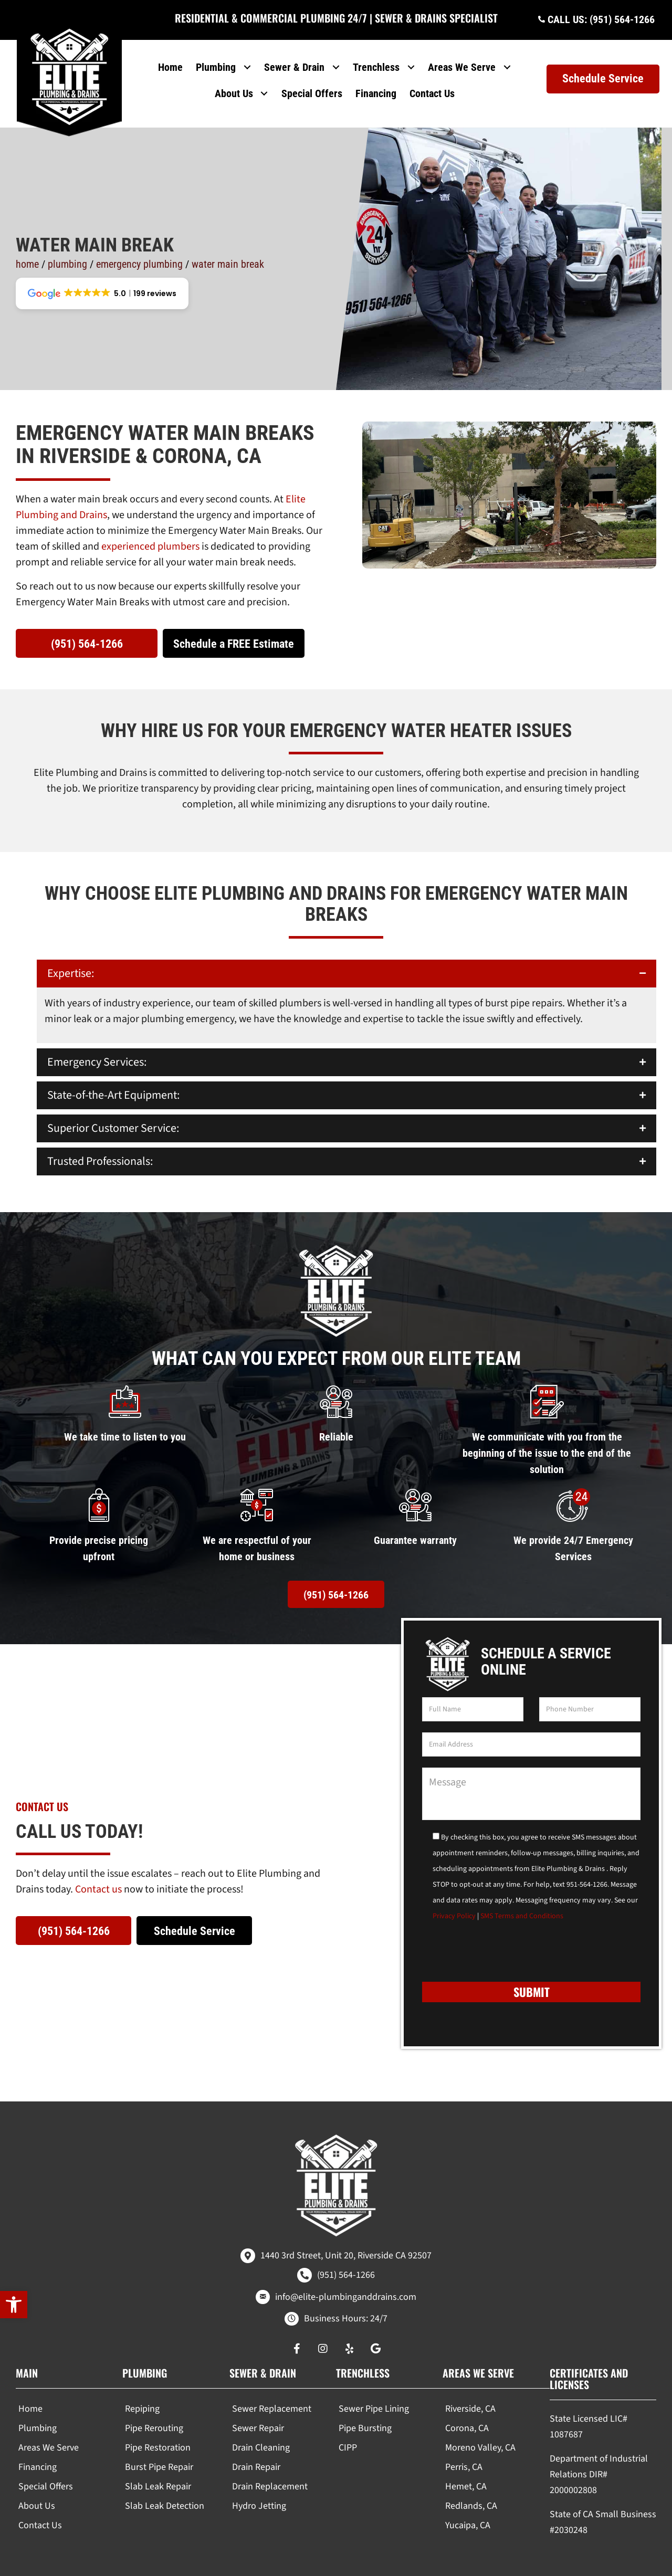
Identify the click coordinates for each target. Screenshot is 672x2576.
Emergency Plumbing (139, 239)
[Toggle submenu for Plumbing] (247, 58)
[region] (136, 2517)
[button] (13, 2304)
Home (27, 239)
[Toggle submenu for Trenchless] (411, 58)
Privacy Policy (454, 1891)
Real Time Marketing (456, 2564)
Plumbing (67, 239)
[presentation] (502, 1931)
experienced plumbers (150, 521)
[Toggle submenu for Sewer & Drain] (336, 58)
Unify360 (515, 2564)
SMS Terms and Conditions (521, 1891)
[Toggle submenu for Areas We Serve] (507, 58)
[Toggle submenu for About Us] (264, 84)
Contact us (98, 1864)
